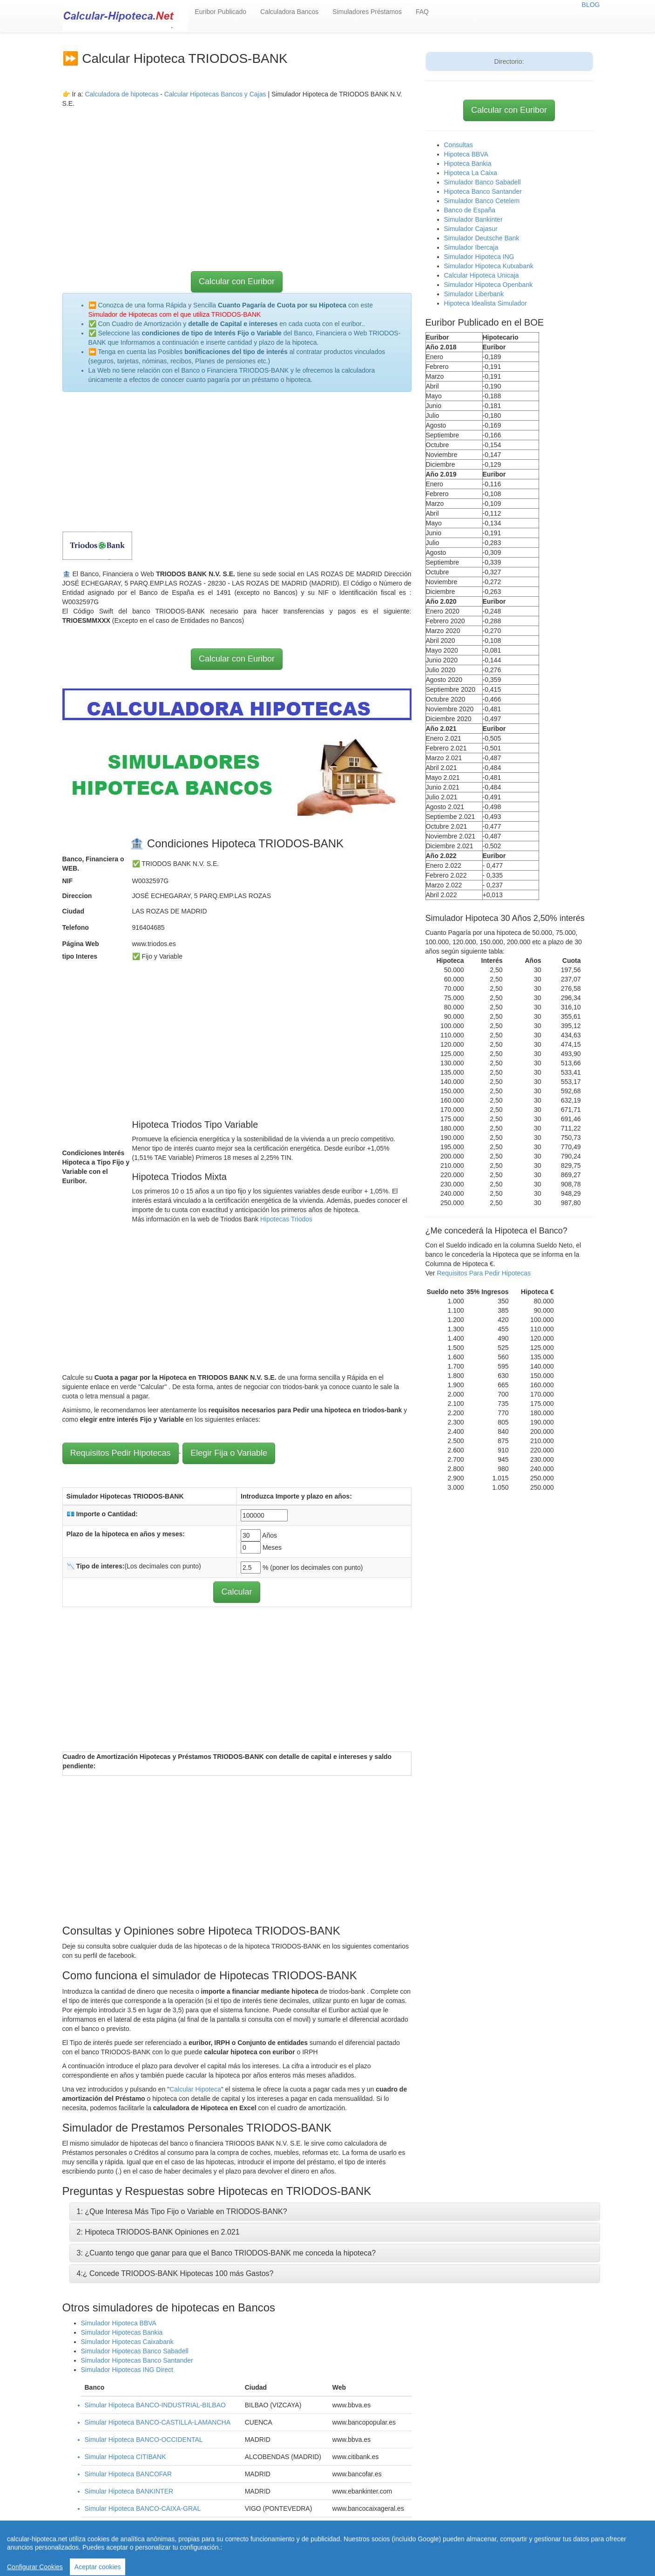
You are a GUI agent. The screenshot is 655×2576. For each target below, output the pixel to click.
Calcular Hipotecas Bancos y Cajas (215, 94)
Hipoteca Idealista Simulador (485, 303)
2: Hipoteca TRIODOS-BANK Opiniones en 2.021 (158, 2232)
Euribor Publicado (221, 11)
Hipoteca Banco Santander (483, 191)
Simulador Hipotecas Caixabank (127, 2341)
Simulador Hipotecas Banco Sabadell (135, 2351)
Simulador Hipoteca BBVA (118, 2323)
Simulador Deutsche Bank (482, 238)
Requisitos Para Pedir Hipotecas (484, 1273)
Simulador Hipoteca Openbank (488, 284)
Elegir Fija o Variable (228, 1453)
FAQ (422, 11)
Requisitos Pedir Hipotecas (120, 1453)
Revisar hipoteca (407, 2548)
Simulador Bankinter (473, 219)
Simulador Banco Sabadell (482, 182)
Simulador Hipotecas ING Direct (127, 2369)
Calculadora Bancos (289, 11)
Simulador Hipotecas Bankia (122, 2332)
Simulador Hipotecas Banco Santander (137, 2360)
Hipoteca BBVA (466, 154)
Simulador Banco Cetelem (482, 200)
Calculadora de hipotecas (121, 94)
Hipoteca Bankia (468, 163)
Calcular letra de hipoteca (340, 2548)
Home (289, 2548)
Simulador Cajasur (471, 228)
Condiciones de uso (464, 2548)
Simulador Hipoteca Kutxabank (488, 266)
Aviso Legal (515, 2548)
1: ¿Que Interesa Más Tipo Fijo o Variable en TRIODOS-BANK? (182, 2211)
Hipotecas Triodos (286, 1219)
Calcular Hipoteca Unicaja (481, 275)
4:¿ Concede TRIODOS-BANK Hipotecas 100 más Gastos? (175, 2273)
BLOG (591, 4)
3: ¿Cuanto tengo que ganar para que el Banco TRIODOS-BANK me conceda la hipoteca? (226, 2253)
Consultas (458, 145)
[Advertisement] (237, 173)
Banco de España (470, 210)
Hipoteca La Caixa (470, 173)
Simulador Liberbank (474, 294)
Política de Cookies (297, 2557)
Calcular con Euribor (237, 281)
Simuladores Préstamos (367, 11)
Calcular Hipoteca (195, 2089)
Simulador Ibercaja (471, 247)
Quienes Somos (240, 2557)
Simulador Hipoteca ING (479, 256)
